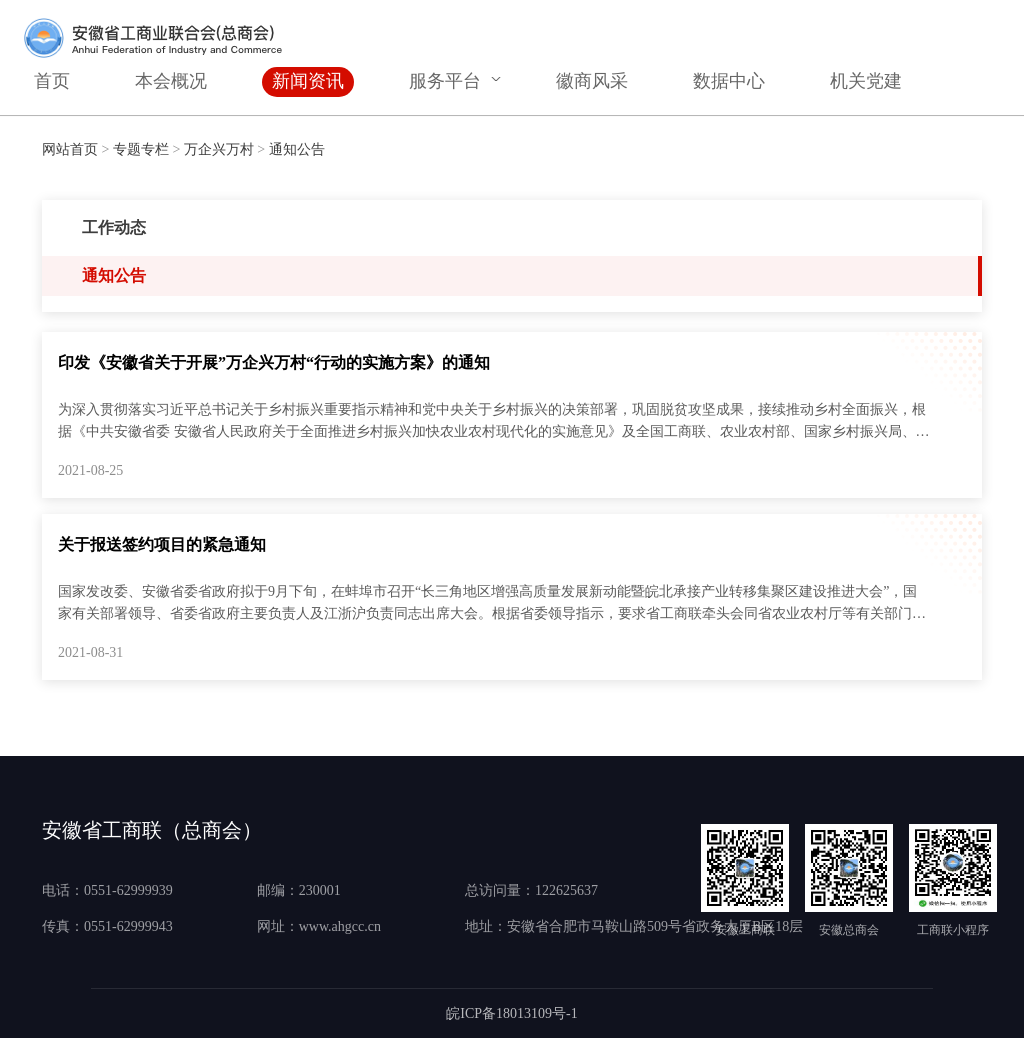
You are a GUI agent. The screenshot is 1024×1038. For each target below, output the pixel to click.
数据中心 (729, 81)
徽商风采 (592, 81)
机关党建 (866, 81)
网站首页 (70, 149)
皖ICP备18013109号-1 (511, 1013)
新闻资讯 (308, 81)
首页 (52, 81)
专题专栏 (141, 149)
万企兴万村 (219, 149)
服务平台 (445, 81)
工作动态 (114, 227)
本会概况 (171, 81)
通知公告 (297, 149)
